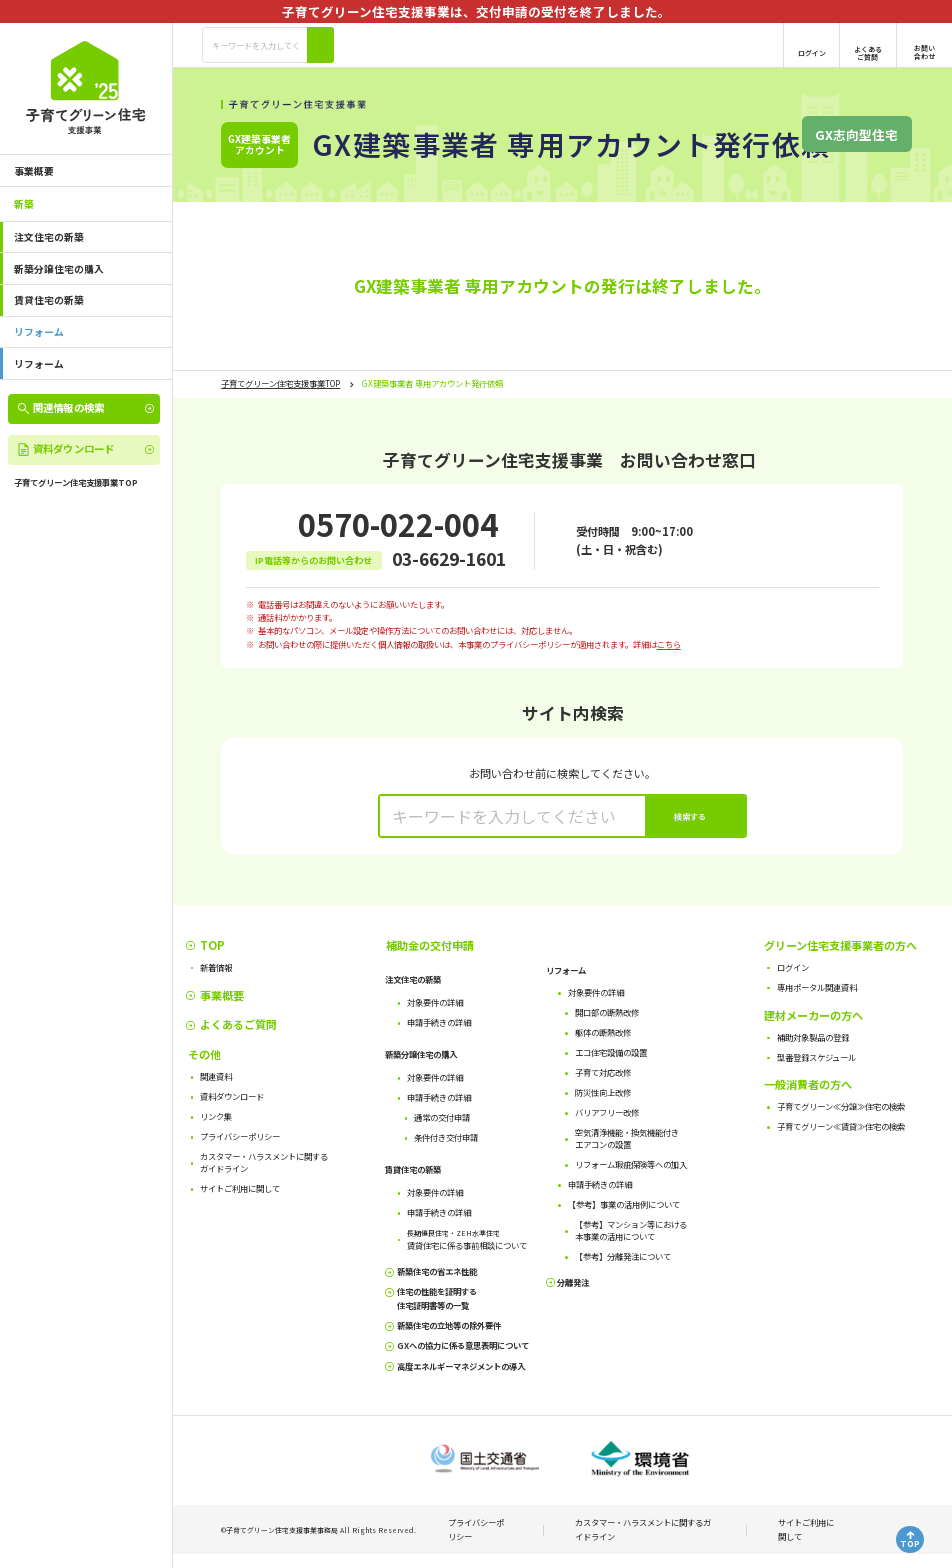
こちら (669, 644)
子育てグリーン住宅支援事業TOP (280, 383)
